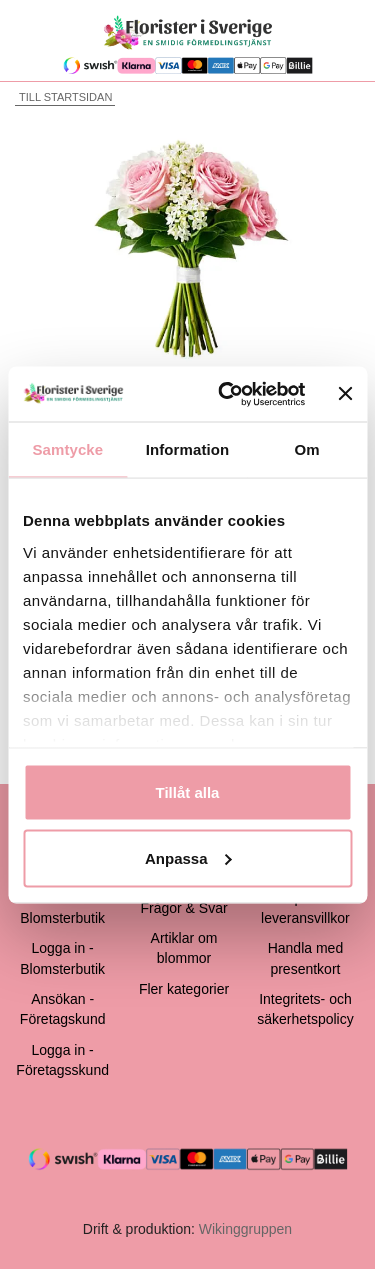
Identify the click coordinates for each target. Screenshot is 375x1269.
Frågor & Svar (183, 908)
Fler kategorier (184, 989)
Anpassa (188, 857)
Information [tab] (188, 449)
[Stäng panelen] (345, 394)
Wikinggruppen (245, 1229)
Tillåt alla (188, 792)
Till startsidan (63, 97)
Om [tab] (307, 449)
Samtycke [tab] (67, 449)
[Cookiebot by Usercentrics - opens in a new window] (227, 394)
